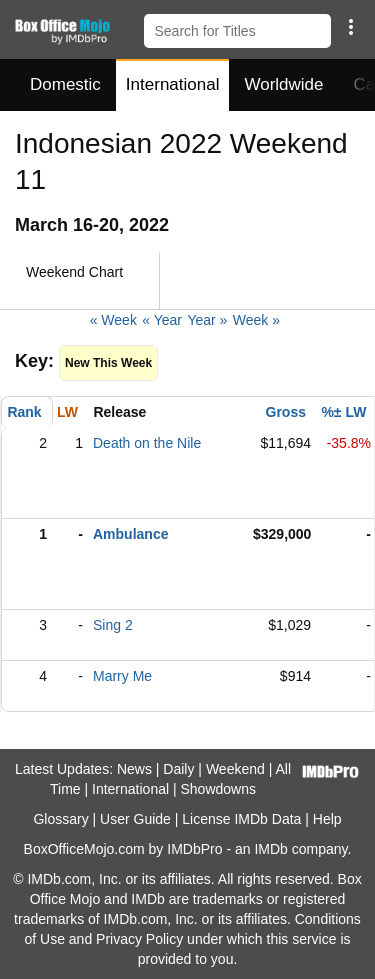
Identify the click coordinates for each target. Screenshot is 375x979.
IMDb (270, 849)
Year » (207, 320)
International (173, 84)
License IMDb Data (241, 819)
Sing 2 (113, 625)
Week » (256, 320)
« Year (162, 320)
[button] (350, 27)
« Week (113, 320)
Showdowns (219, 789)
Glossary (60, 819)
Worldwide (283, 84)
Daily (178, 769)
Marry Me (122, 676)
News (134, 769)
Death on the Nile (147, 443)
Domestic (65, 84)
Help (327, 819)
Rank (24, 412)
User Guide (135, 819)
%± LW (343, 412)
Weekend (235, 769)
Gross (286, 412)
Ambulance (130, 534)
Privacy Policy (139, 939)
